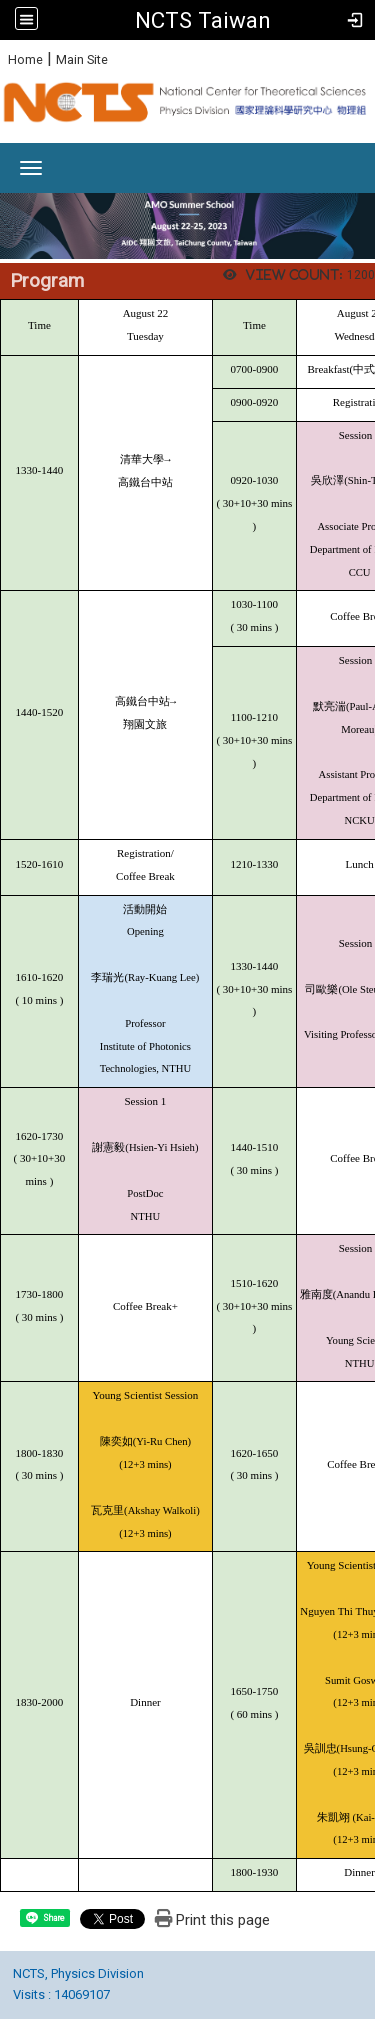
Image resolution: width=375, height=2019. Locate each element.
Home (25, 59)
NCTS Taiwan (203, 20)
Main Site (82, 59)
